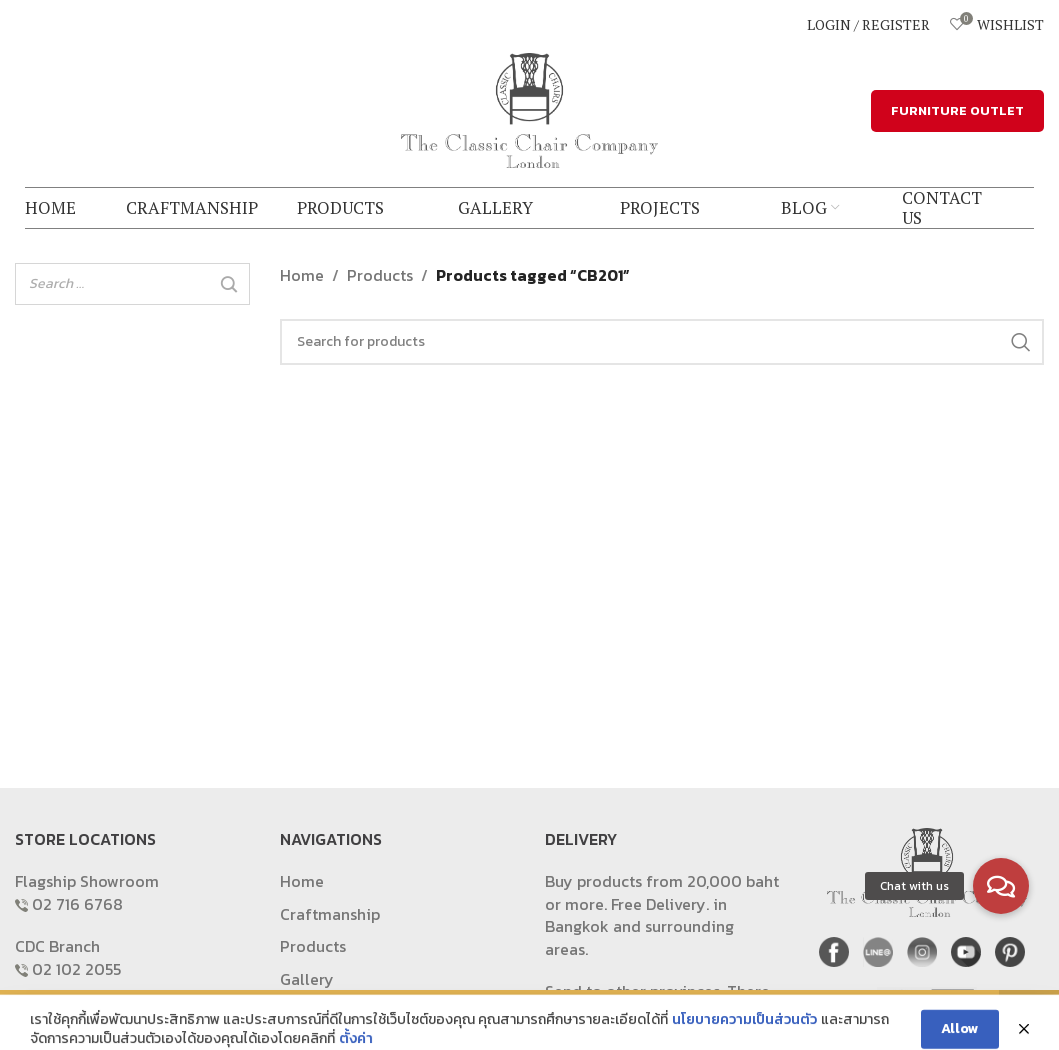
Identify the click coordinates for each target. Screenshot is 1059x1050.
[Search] (229, 285)
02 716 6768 (77, 904)
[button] (1001, 886)
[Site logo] (530, 108)
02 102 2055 (76, 969)
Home (302, 275)
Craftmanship (330, 914)
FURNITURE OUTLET (957, 110)
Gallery (307, 979)
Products (380, 275)
